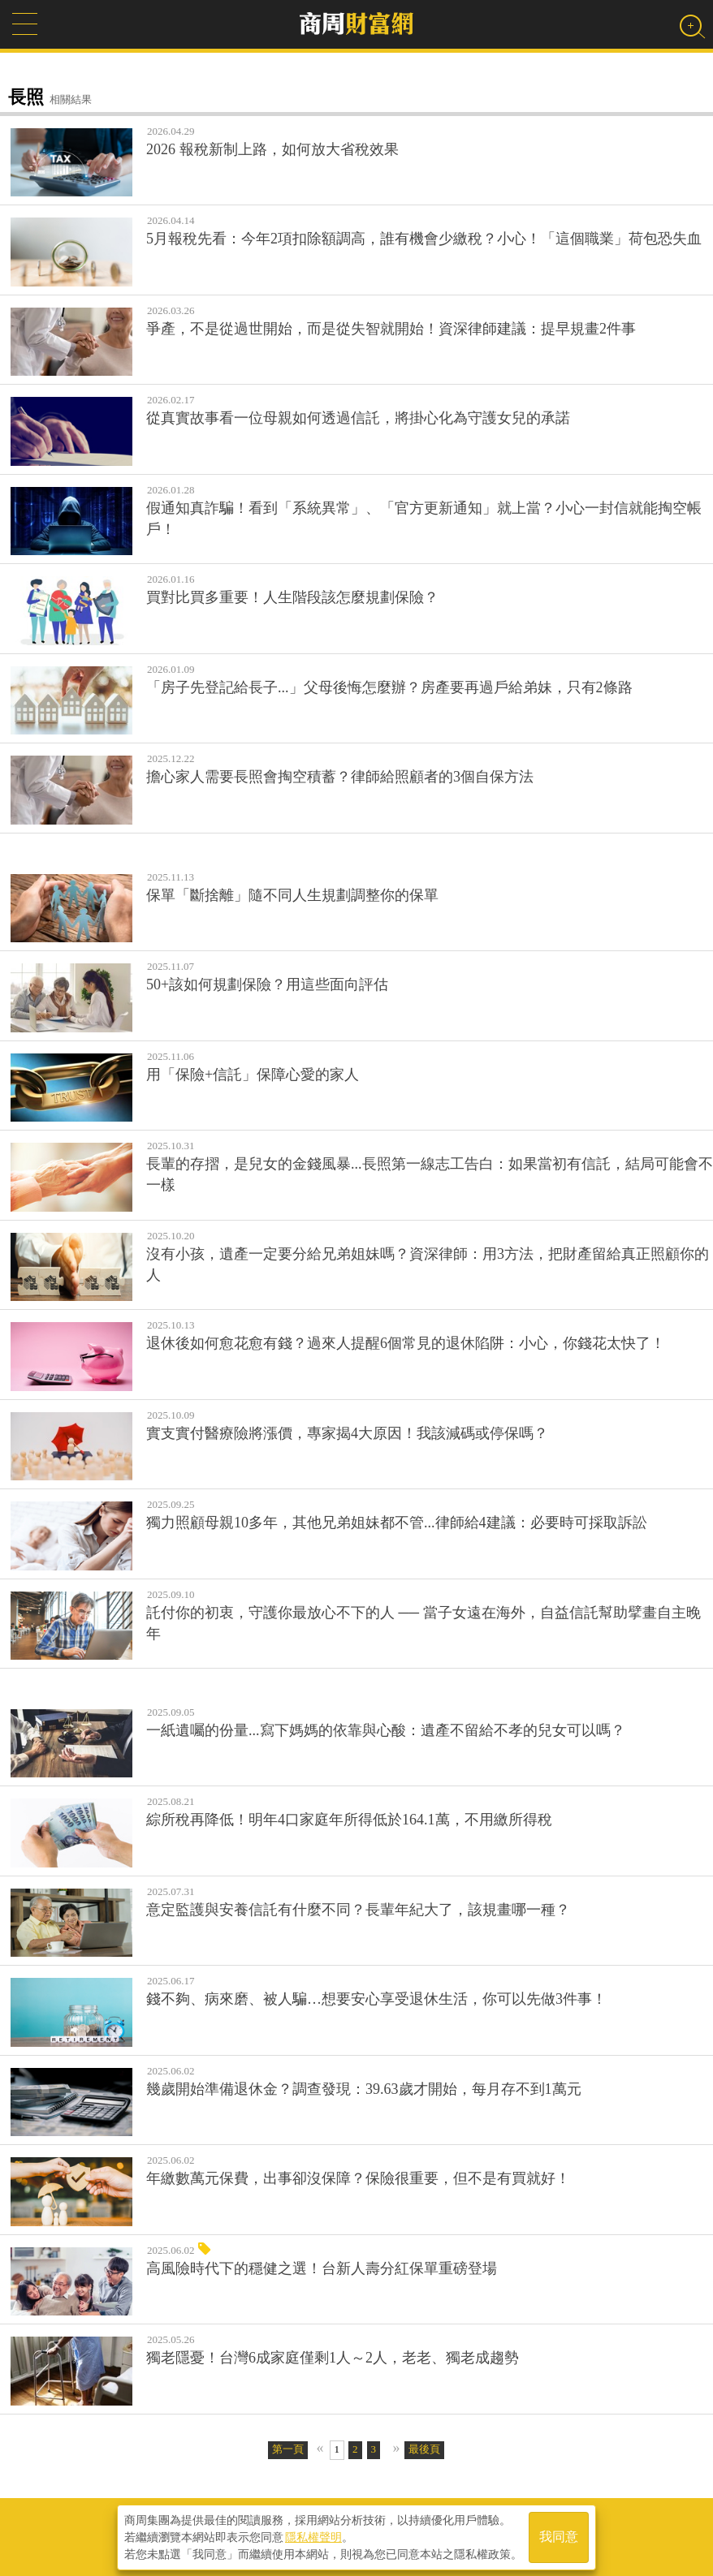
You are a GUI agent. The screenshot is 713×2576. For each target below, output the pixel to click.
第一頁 (288, 2449)
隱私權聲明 (313, 2536)
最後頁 (424, 2449)
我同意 (558, 2537)
